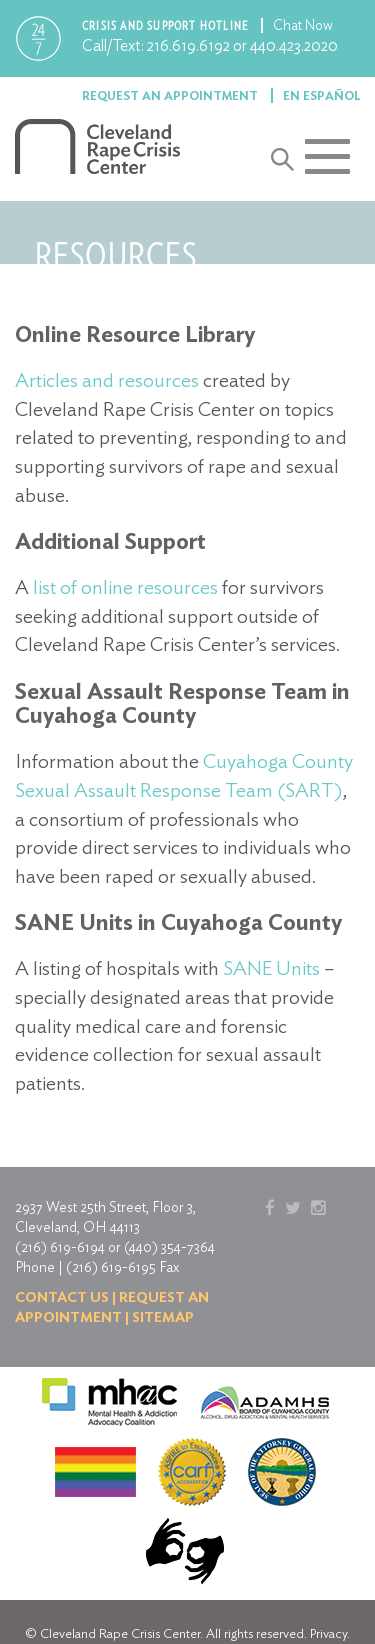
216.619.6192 (188, 45)
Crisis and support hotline (166, 25)
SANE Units (271, 968)
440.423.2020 (294, 45)
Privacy (328, 1633)
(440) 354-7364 (169, 1247)
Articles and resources (107, 380)
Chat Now (303, 25)
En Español (321, 95)
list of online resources (125, 587)
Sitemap (163, 1317)
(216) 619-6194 (60, 1247)
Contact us (62, 1297)
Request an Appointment (171, 95)
